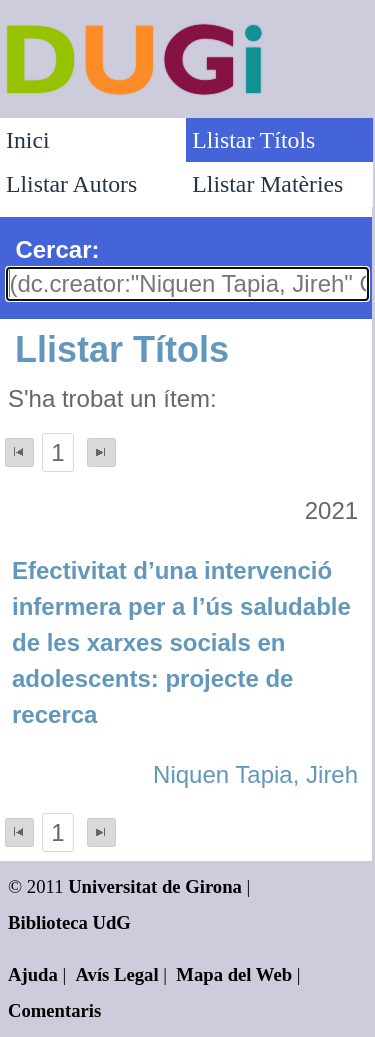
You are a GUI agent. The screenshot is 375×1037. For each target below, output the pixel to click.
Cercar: (57, 249)
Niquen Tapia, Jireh (255, 774)
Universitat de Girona (155, 886)
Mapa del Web (234, 974)
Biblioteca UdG (69, 922)
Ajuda (33, 974)
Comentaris (54, 1010)
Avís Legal (117, 974)
